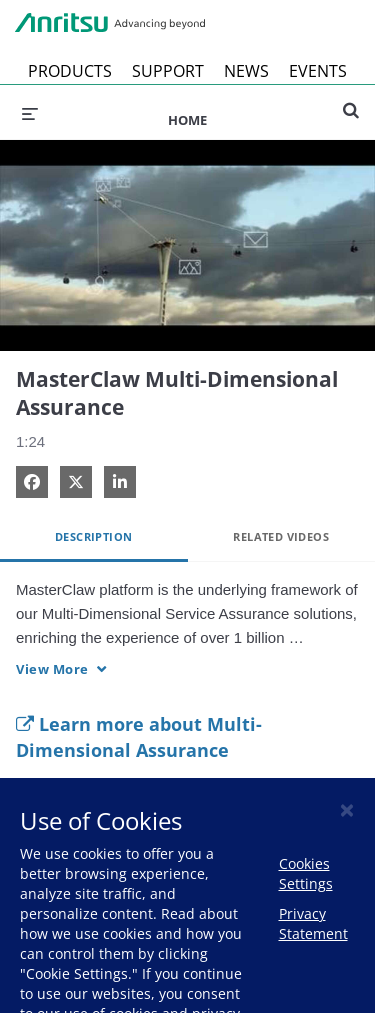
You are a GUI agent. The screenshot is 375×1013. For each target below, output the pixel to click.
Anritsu (110, 23)
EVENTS (318, 71)
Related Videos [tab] (281, 536)
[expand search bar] (351, 102)
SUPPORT (168, 71)
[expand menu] (30, 112)
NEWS (246, 71)
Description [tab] (93, 536)
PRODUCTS (70, 71)
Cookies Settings (306, 873)
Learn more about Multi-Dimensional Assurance (139, 737)
